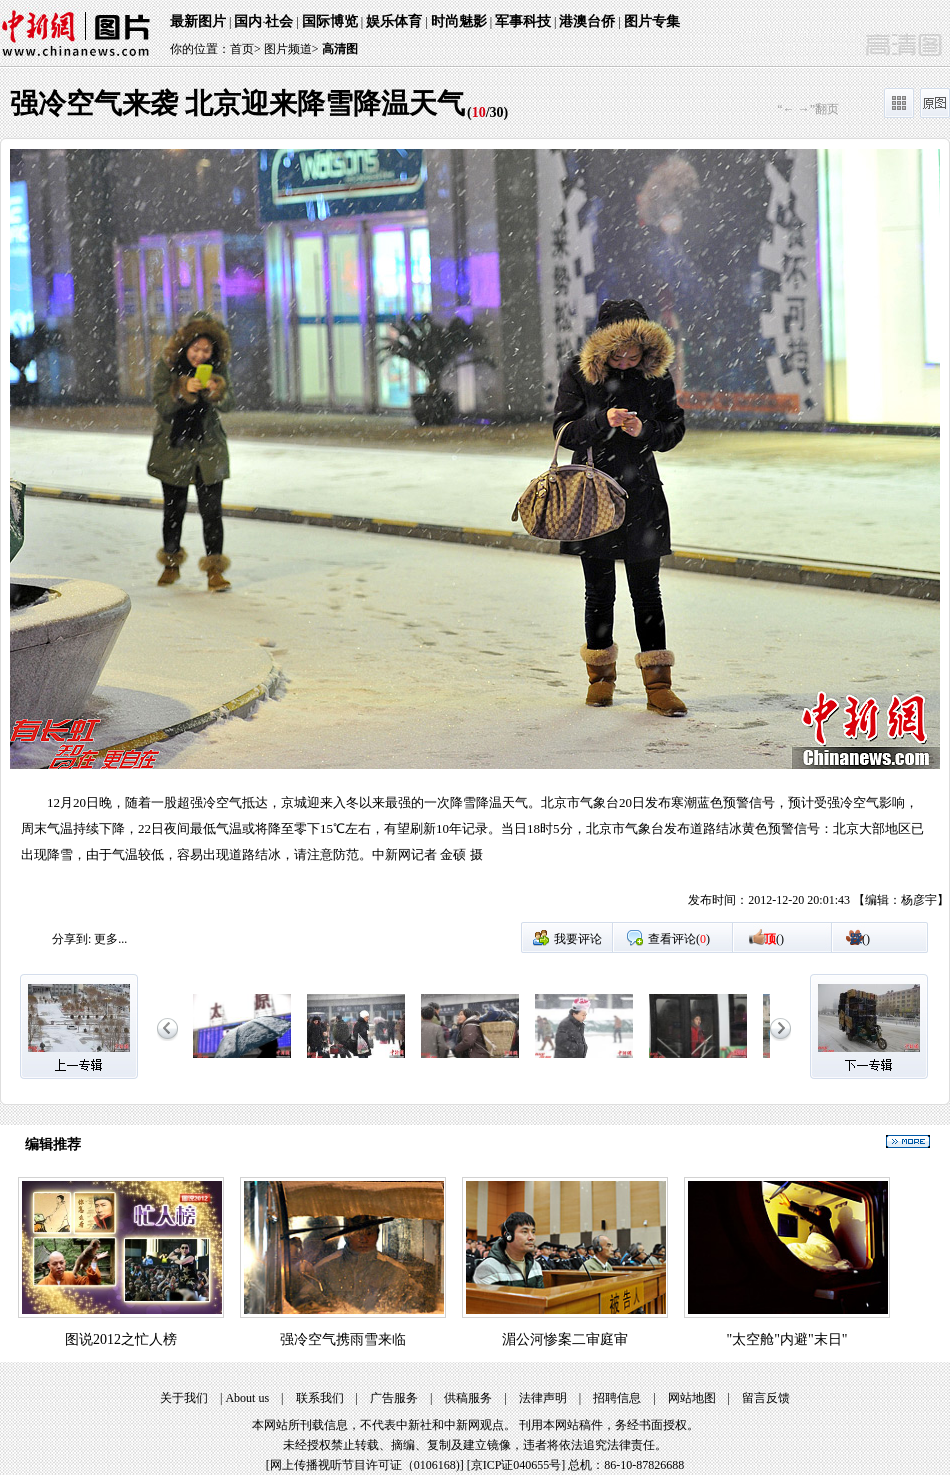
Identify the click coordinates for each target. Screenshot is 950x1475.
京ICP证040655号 (516, 1465)
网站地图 (692, 1398)
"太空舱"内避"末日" (787, 1339)
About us (247, 1398)
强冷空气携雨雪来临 (343, 1339)
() (774, 939)
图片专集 (652, 21)
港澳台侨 (587, 21)
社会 (279, 21)
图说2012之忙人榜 (121, 1339)
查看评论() (679, 939)
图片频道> (291, 49)
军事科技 (523, 21)
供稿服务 (468, 1398)
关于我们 (184, 1398)
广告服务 (394, 1398)
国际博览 (330, 21)
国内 (248, 21)
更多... (110, 939)
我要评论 (578, 939)
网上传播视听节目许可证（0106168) (365, 1465)
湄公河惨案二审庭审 (565, 1339)
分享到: (71, 939)
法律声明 (543, 1398)
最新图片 (198, 21)
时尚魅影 (459, 21)
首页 (242, 49)
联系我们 (320, 1398)
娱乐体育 (394, 21)
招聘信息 (617, 1398)
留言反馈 (766, 1398)
